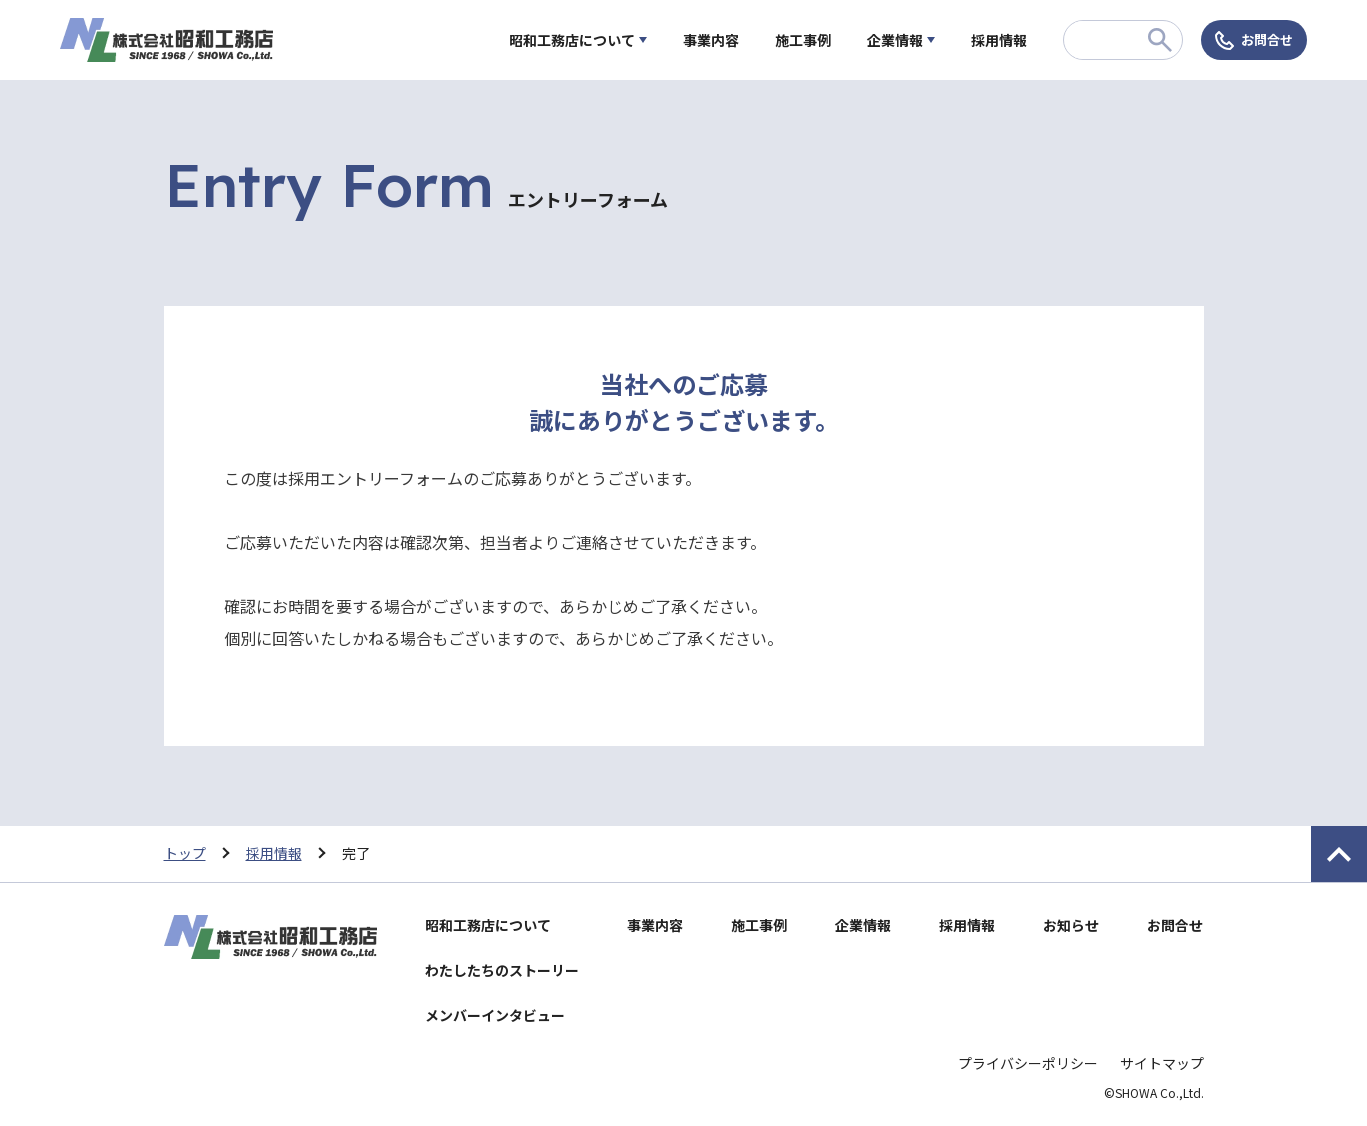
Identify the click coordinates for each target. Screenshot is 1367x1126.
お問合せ (1267, 39)
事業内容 (711, 40)
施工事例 (803, 40)
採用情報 (999, 40)
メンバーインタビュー (495, 1015)
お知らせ (1071, 925)
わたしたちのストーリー (502, 970)
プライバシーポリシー (1028, 1063)
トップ (185, 853)
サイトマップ (1162, 1063)
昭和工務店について (572, 40)
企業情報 (895, 40)
